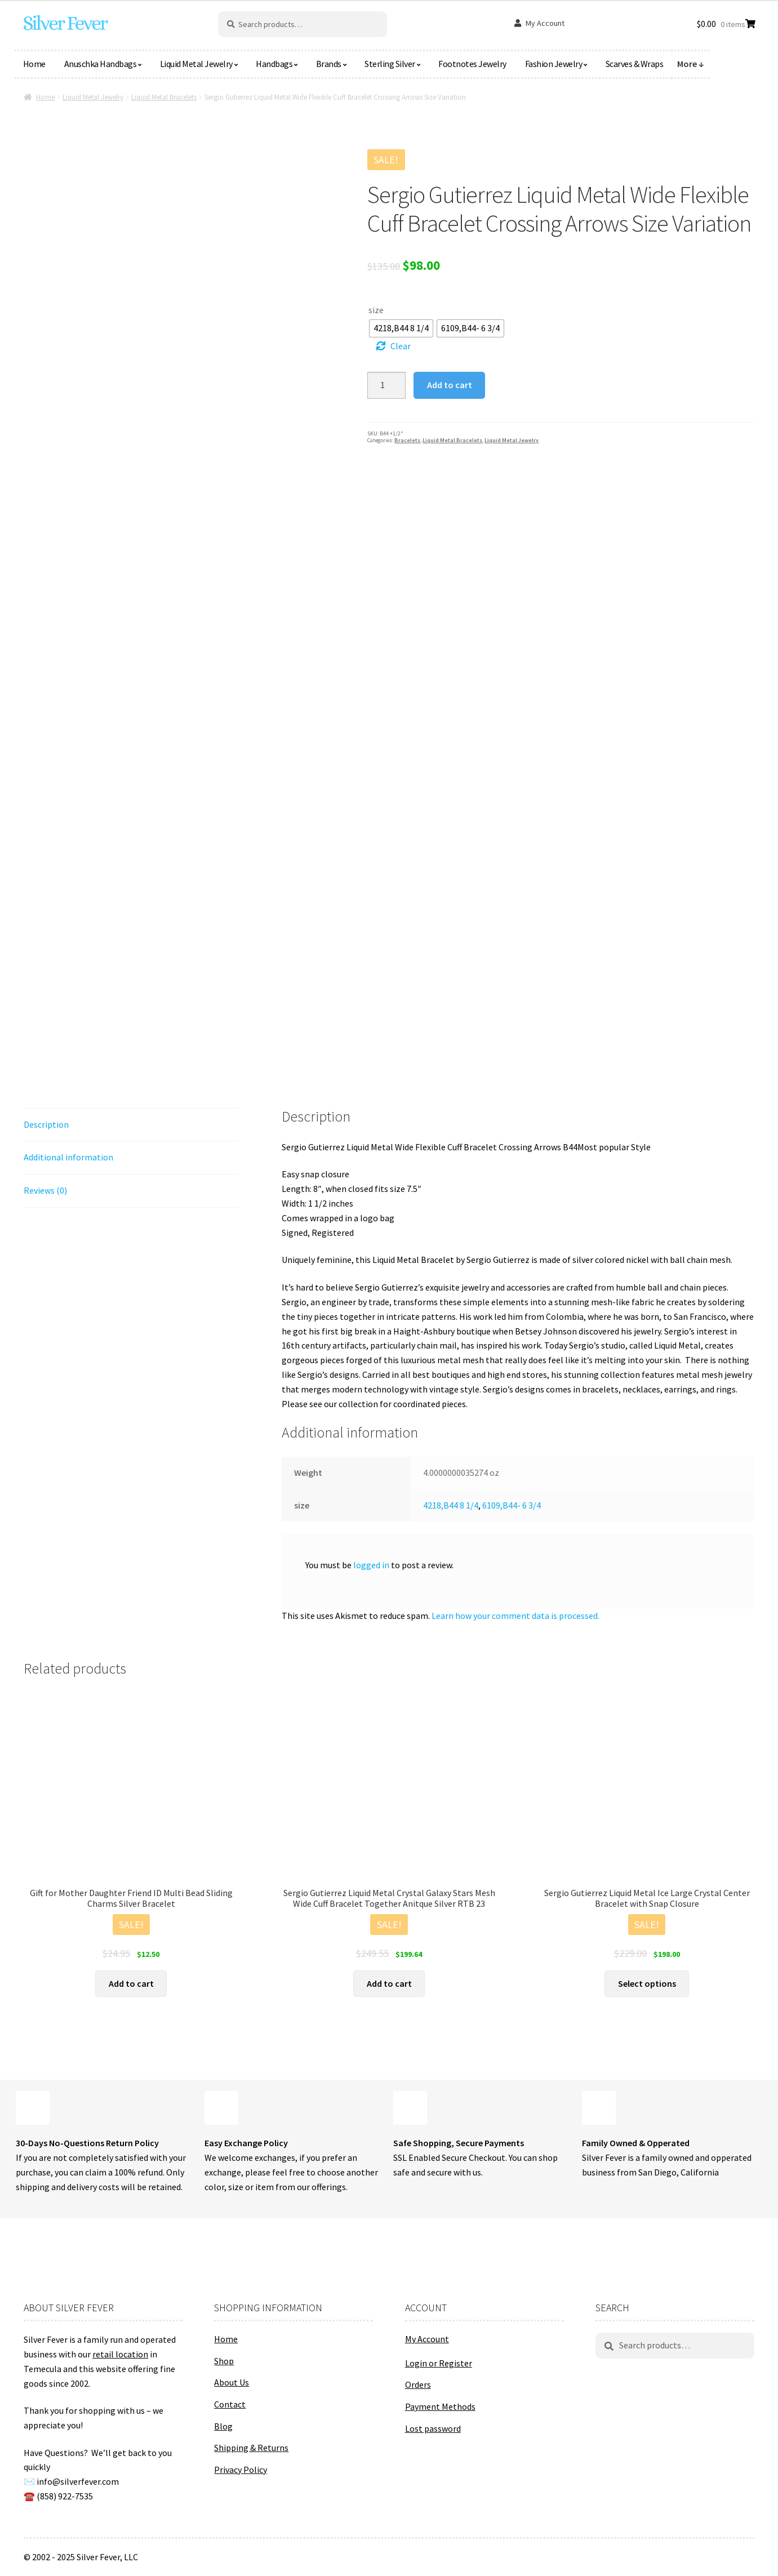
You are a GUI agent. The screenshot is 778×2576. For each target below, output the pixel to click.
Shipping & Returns (251, 2447)
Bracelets (407, 440)
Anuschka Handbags (100, 63)
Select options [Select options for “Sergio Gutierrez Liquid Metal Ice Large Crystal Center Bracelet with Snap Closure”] (647, 1983)
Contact (230, 2404)
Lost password (433, 2428)
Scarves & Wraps (635, 63)
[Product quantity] (386, 385)
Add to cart (449, 384)
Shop (224, 2360)
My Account (545, 23)
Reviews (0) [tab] (45, 1190)
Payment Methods (440, 2406)
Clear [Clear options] (400, 346)
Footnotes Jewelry (472, 63)
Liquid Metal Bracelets (164, 97)
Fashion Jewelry (554, 63)
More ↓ (690, 63)
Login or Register (438, 2363)
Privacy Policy (240, 2469)
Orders (418, 2384)
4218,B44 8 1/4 (450, 1505)
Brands (328, 63)
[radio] (401, 328)
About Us (231, 2382)
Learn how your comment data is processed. (515, 1615)
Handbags (274, 63)
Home (34, 63)
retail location (120, 2354)
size (376, 309)
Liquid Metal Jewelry (196, 63)
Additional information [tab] (68, 1157)
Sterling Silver (389, 63)
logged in (371, 1564)
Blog (223, 2426)
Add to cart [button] (131, 1983)
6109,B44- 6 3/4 (511, 1505)
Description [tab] (46, 1124)
